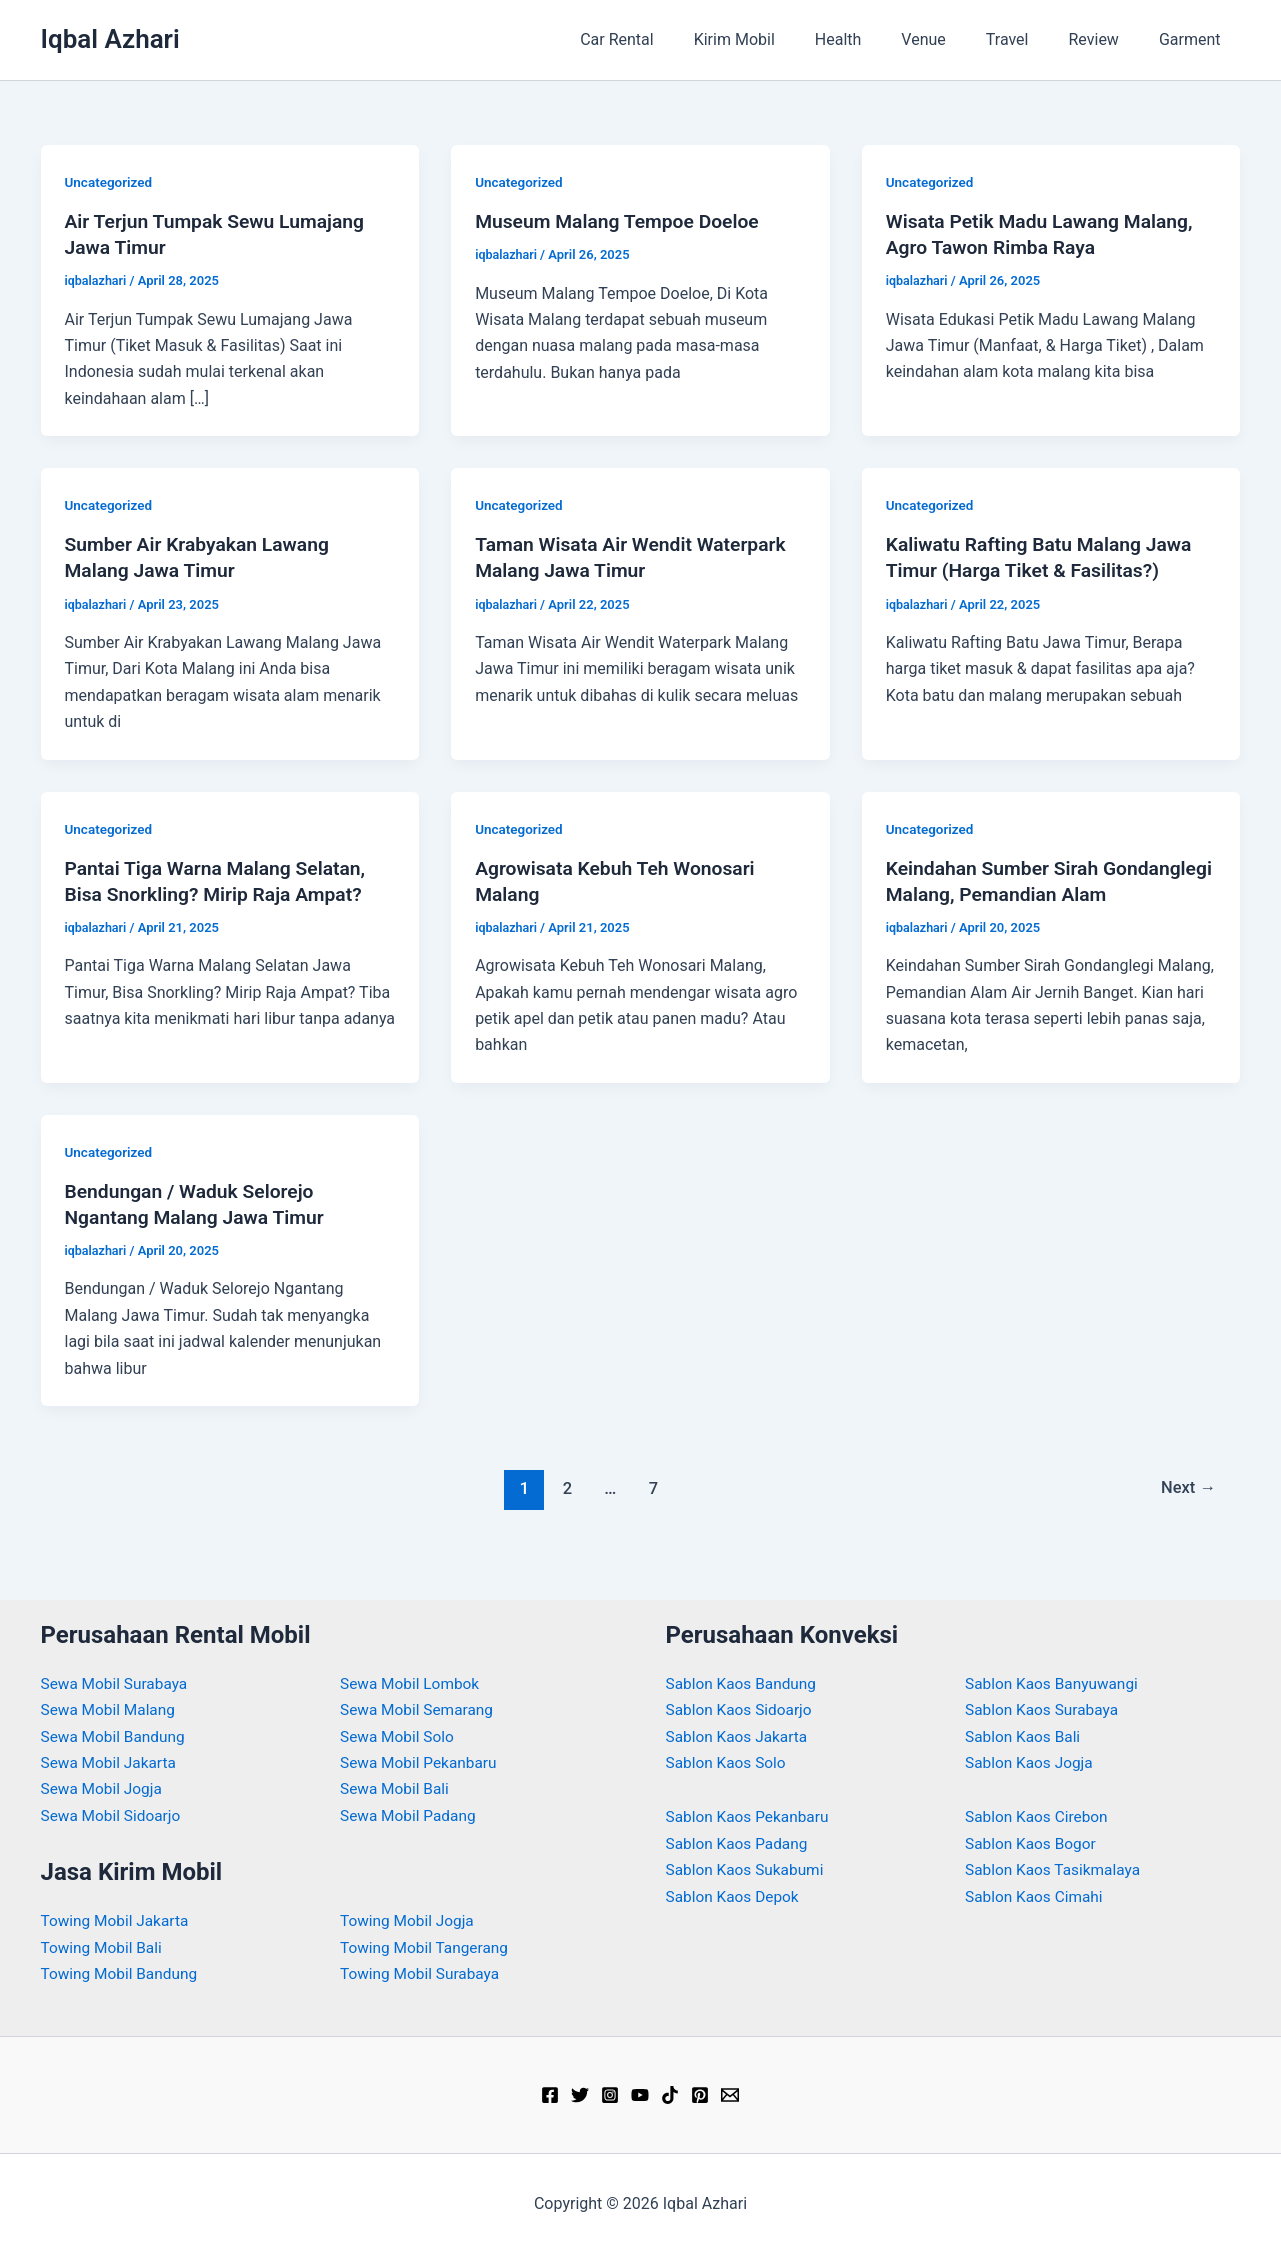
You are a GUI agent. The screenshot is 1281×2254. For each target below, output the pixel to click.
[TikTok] (670, 2095)
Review (1106, 39)
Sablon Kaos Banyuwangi (1054, 1683)
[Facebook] (550, 2095)
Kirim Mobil (778, 39)
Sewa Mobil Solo (399, 1736)
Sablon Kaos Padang (739, 1843)
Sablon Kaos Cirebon (1039, 1816)
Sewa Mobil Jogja (104, 1788)
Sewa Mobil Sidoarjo (113, 1815)
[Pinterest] (700, 2095)
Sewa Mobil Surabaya (117, 1683)
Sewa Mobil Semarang (419, 1709)
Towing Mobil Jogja (409, 1920)
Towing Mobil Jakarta (118, 1920)
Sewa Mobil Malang (111, 1709)
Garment (1194, 39)
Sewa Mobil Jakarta (111, 1762)
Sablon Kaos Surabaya (1044, 1709)
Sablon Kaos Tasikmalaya (1056, 1869)
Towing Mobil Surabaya (422, 1973)
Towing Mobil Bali (104, 1947)
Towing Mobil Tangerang (427, 1947)
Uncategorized (110, 182)
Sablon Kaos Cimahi (1036, 1896)
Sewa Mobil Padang (410, 1815)
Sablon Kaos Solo (728, 1762)
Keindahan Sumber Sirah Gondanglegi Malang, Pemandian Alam (1034, 894)
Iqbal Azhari (110, 39)
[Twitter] (580, 2095)
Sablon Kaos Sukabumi (748, 1869)
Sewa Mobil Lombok (412, 1683)
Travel (1027, 39)
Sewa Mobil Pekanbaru (421, 1762)
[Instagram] (610, 2095)
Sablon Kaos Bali (1025, 1736)
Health (874, 39)
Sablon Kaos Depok (735, 1896)
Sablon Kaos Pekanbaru (750, 1816)
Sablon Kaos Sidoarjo (742, 1709)
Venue (951, 39)
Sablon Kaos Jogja (1031, 1762)
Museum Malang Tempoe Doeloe (622, 221)
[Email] (730, 2095)
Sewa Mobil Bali (396, 1788)
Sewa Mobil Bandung (116, 1736)
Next (1186, 1514)
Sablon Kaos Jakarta (739, 1736)
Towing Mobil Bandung (122, 1973)
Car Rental (669, 39)
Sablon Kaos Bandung (744, 1683)
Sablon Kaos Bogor (1033, 1843)
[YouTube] (640, 2095)
